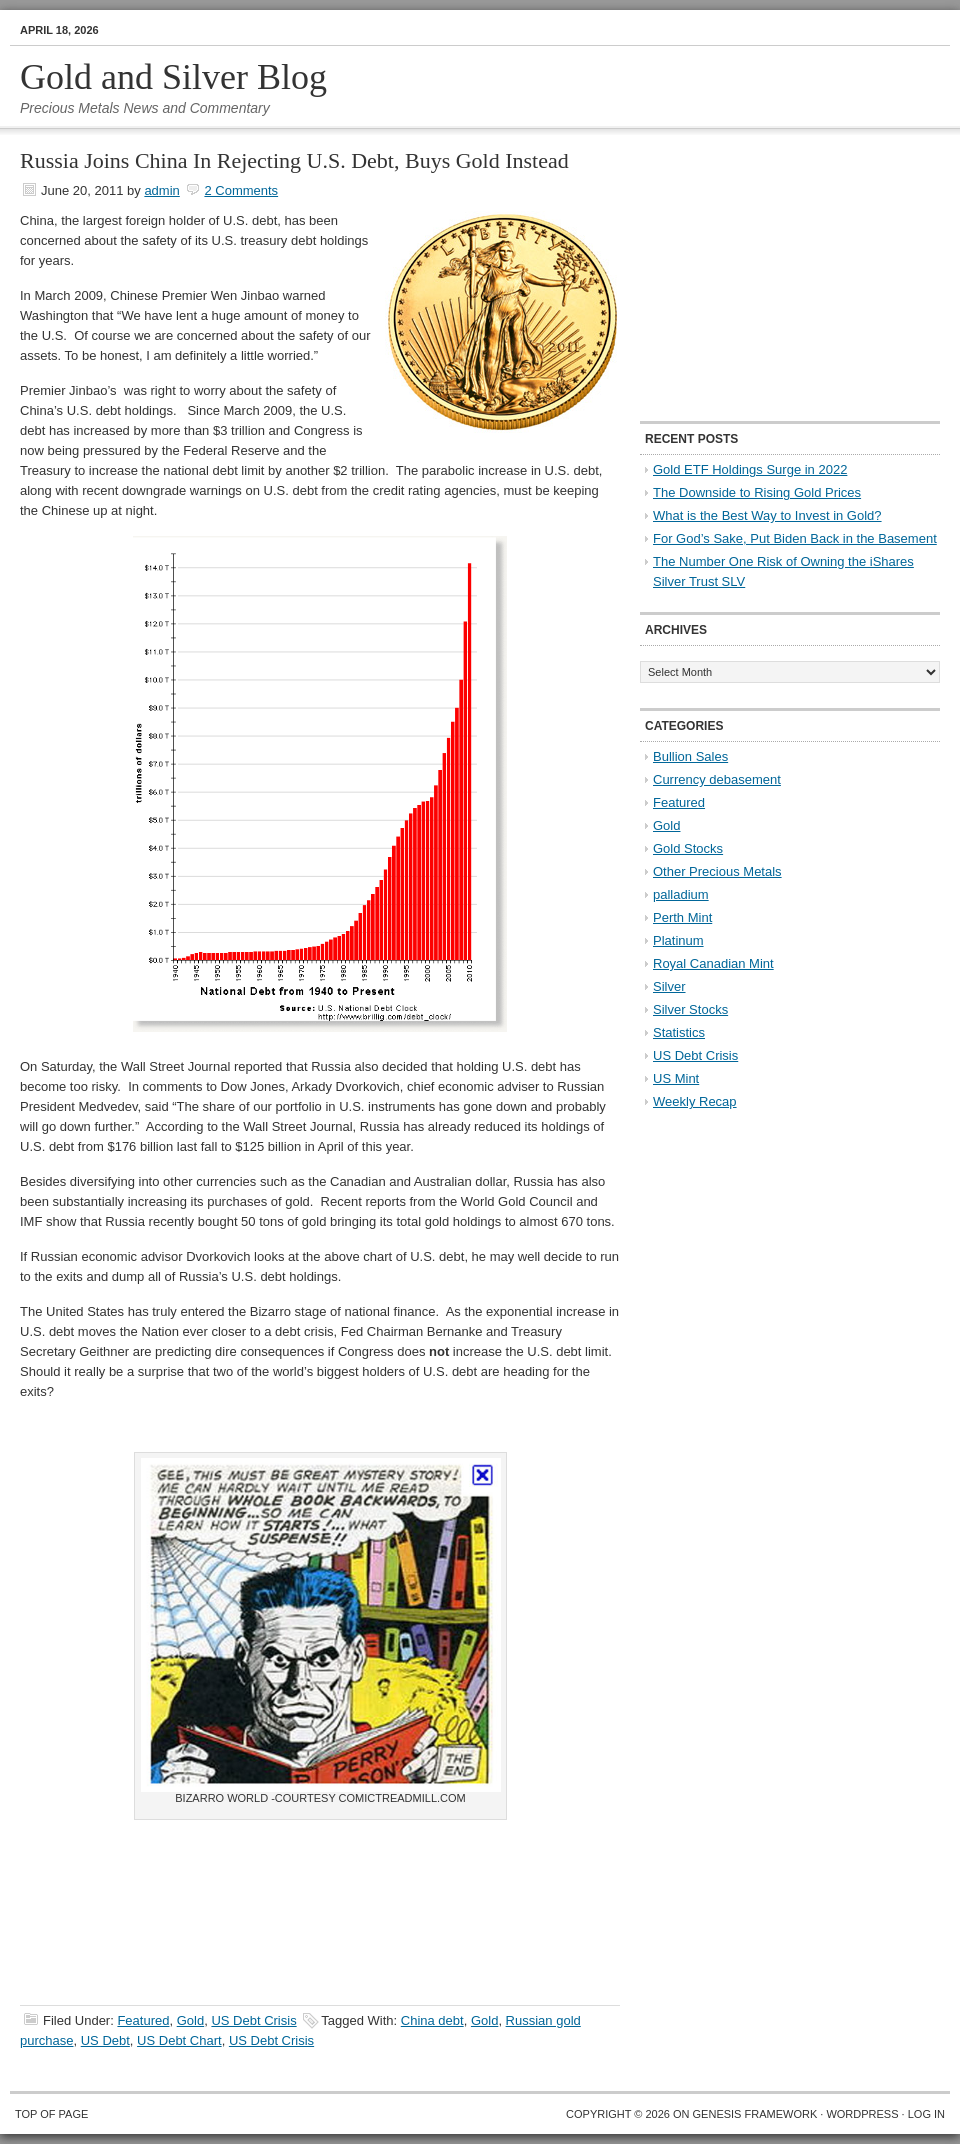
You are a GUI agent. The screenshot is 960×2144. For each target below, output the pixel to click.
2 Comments (241, 190)
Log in (926, 2114)
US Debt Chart (179, 2040)
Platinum (678, 940)
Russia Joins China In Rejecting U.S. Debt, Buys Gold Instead (294, 160)
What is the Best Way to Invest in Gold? (767, 515)
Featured (143, 2020)
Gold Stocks (688, 848)
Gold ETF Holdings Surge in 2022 (750, 469)
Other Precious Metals (717, 871)
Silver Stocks (690, 1009)
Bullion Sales (690, 756)
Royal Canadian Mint (713, 963)
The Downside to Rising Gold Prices (757, 492)
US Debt (105, 2040)
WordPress (862, 2114)
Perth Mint (682, 917)
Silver (669, 986)
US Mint (676, 1078)
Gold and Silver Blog (173, 77)
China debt (432, 2020)
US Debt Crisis (253, 2020)
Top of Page (51, 2114)
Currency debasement (717, 779)
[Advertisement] (765, 276)
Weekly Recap (695, 1101)
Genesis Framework (755, 2114)
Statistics (679, 1032)
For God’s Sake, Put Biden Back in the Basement (795, 538)
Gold (190, 2020)
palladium (681, 894)
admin (161, 190)
